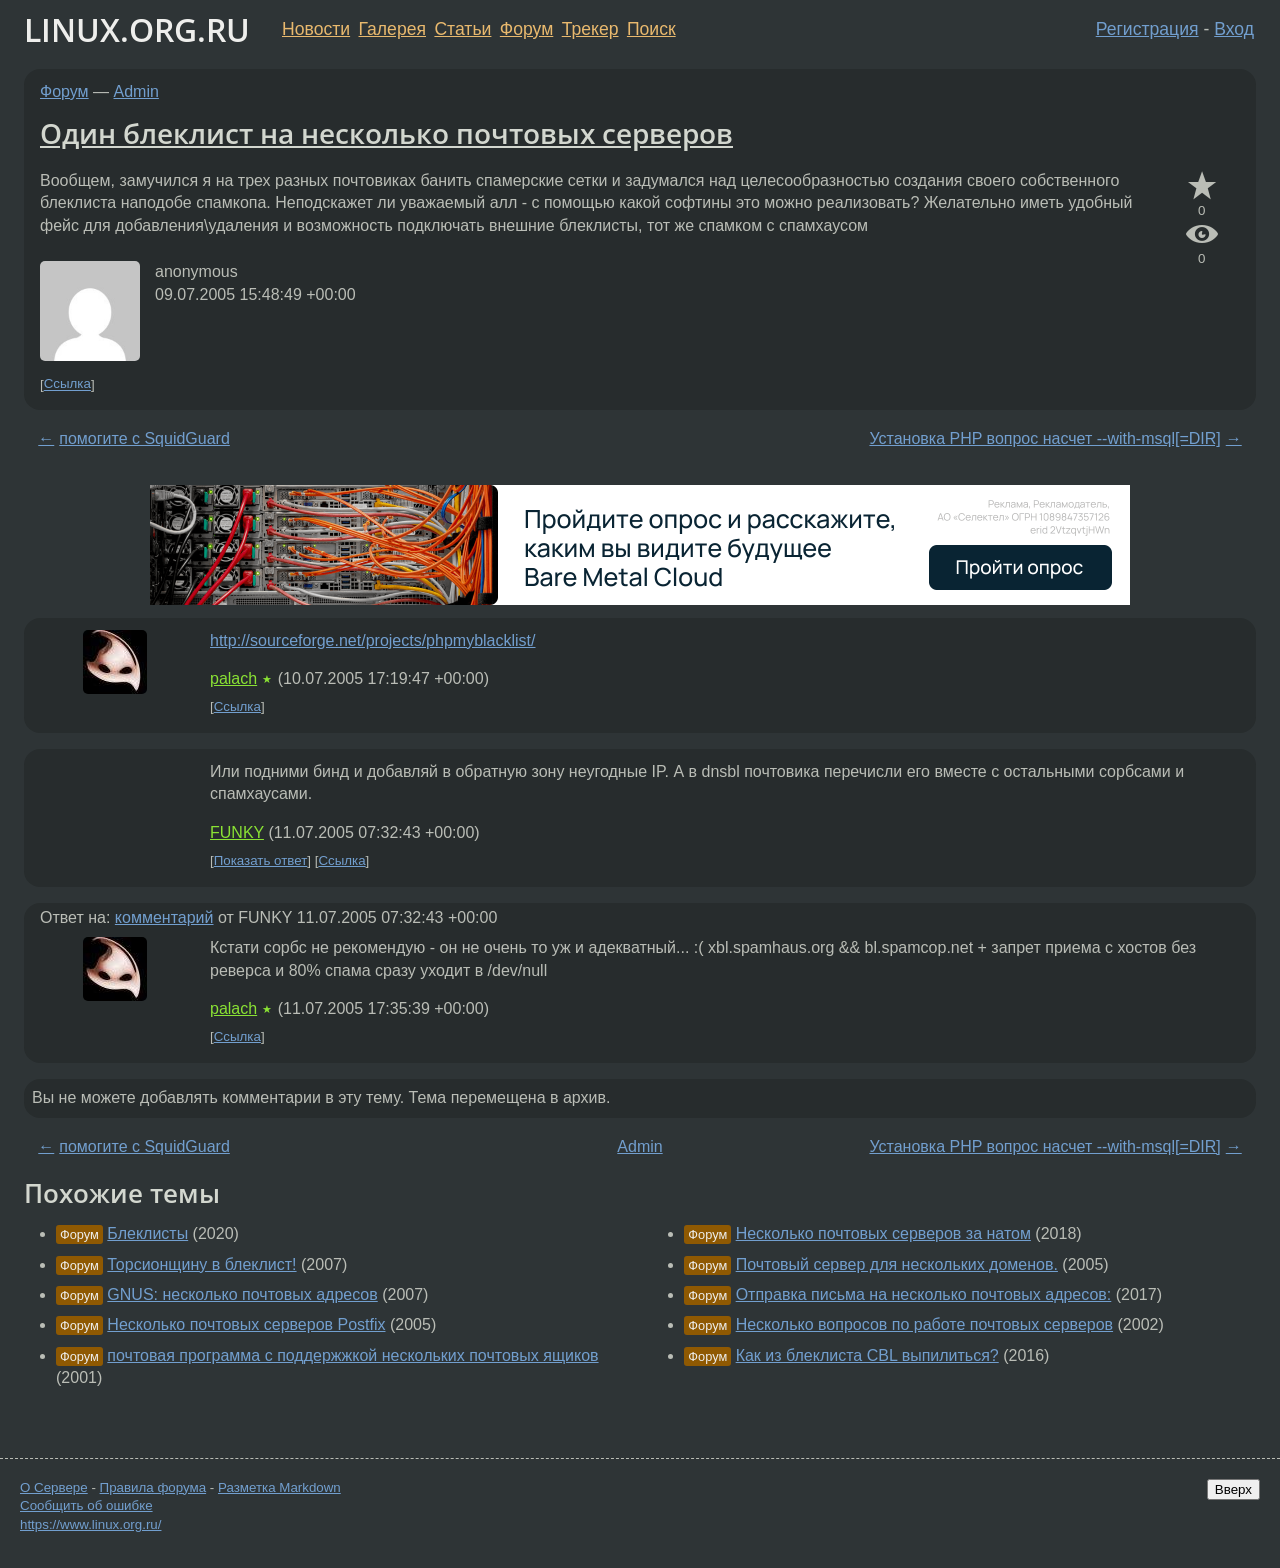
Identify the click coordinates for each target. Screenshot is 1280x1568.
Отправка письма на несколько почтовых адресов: (924, 1294)
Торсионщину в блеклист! (201, 1264)
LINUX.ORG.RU (137, 29)
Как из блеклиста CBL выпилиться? (867, 1355)
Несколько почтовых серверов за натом (883, 1233)
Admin (136, 91)
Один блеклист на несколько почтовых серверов (386, 133)
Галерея (392, 29)
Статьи (462, 29)
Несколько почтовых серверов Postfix (246, 1324)
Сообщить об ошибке (86, 1505)
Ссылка (67, 384)
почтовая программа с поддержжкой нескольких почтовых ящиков (352, 1355)
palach (233, 678)
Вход (1234, 29)
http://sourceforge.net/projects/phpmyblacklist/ (373, 640)
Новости (316, 29)
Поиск (651, 29)
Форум (526, 29)
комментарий (164, 917)
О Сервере (54, 1487)
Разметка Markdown (279, 1487)
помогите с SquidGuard (144, 438)
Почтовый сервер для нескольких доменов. (897, 1264)
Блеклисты (147, 1233)
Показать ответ (261, 860)
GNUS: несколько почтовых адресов (242, 1294)
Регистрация (1147, 29)
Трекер (590, 29)
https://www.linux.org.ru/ (90, 1524)
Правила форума (153, 1487)
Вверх (1233, 1489)
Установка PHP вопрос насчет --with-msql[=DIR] (1044, 438)
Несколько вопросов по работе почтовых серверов (924, 1324)
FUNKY (237, 832)
